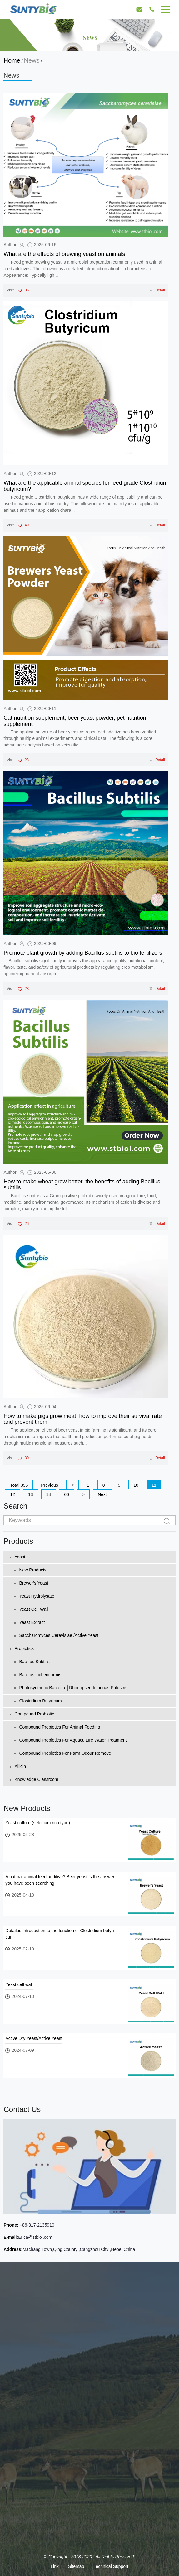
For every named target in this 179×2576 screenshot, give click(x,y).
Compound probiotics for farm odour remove (62, 1753)
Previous (49, 1485)
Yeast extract (29, 1622)
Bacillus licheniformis (37, 1674)
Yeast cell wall (31, 1609)
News (31, 60)
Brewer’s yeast (31, 1583)
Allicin (18, 1766)
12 (12, 1494)
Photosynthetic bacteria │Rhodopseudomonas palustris (70, 1687)
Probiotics (21, 1648)
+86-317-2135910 (36, 2225)
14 (48, 1494)
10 (135, 1485)
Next (102, 1494)
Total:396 (19, 1485)
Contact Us (22, 2109)
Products (18, 1541)
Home (11, 60)
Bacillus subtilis (31, 1661)
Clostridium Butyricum (38, 1700)
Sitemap (76, 2566)
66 (66, 1494)
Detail (157, 290)
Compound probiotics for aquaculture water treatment (70, 1740)
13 (30, 1494)
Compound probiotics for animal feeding (57, 1727)
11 (154, 1485)
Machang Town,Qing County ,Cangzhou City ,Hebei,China (78, 2249)
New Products (30, 1569)
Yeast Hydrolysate (34, 1596)
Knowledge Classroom (34, 1779)
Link (55, 2566)
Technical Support (110, 2566)
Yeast (17, 1556)
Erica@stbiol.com (35, 2237)
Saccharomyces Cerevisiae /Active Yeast (56, 1635)
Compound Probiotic (32, 1713)
